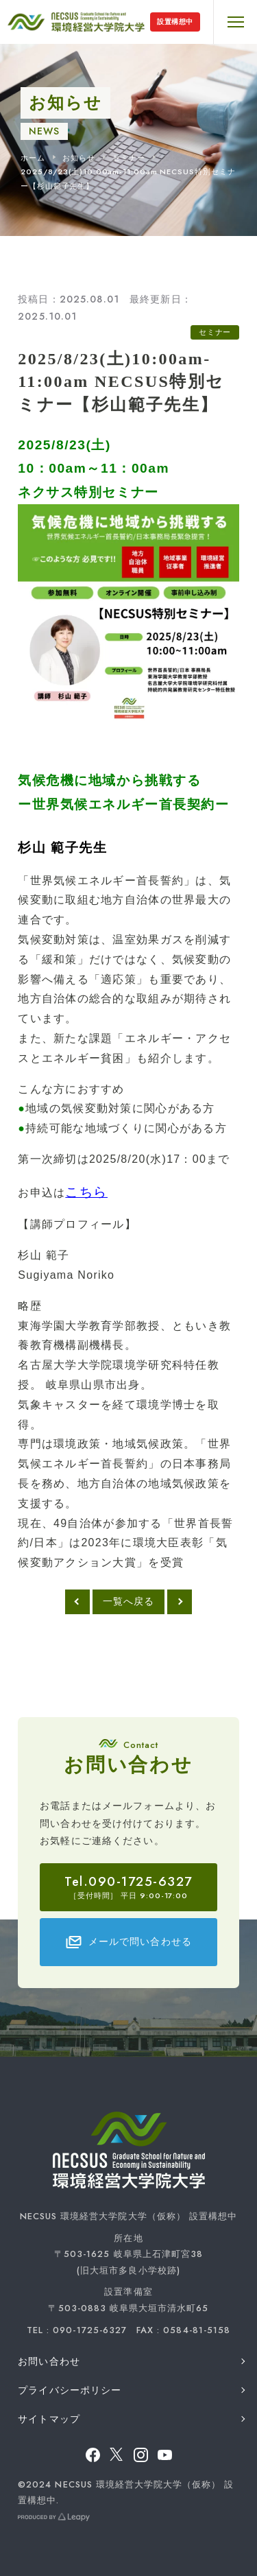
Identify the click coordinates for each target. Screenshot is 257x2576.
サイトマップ (49, 2419)
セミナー (128, 157)
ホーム (33, 157)
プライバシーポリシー (69, 2390)
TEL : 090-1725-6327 (77, 2330)
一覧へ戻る (129, 1601)
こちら (86, 1192)
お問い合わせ (49, 2361)
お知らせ (78, 157)
